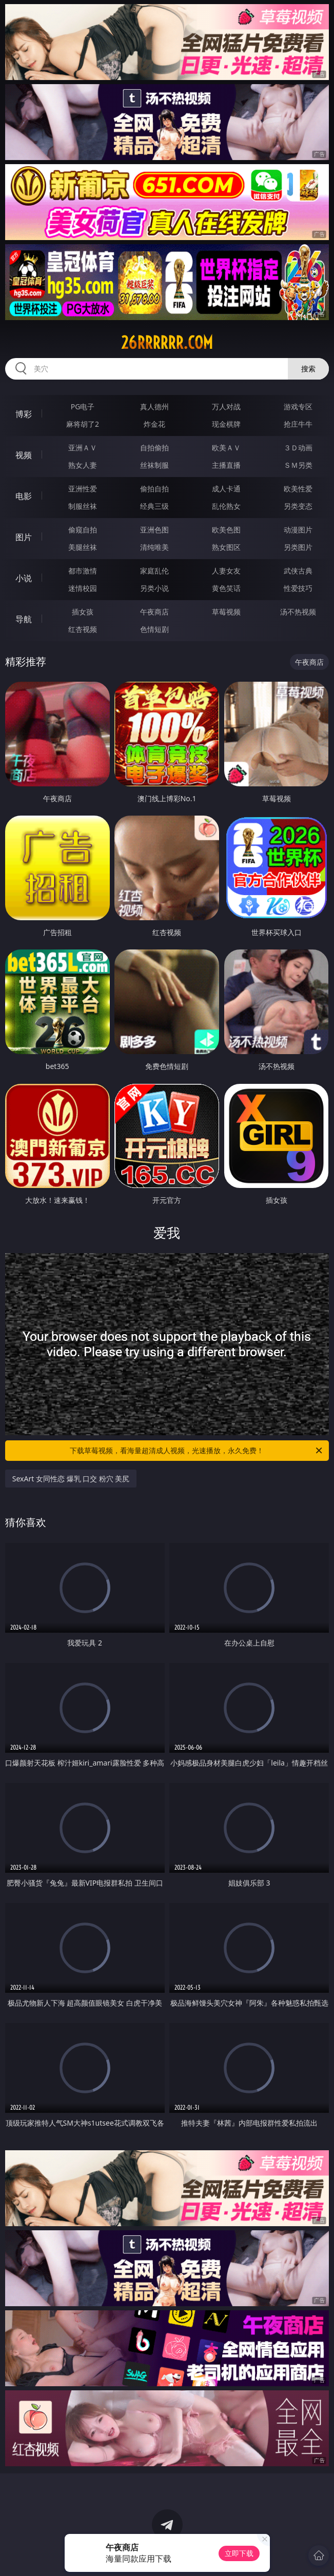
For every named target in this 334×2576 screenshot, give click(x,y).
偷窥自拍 (82, 529)
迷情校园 (82, 588)
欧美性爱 (298, 488)
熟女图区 (226, 547)
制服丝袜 (82, 506)
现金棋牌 (226, 424)
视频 (23, 455)
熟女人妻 (82, 465)
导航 (23, 619)
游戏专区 (298, 406)
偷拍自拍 (154, 488)
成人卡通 (226, 488)
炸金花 (154, 424)
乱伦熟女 (226, 506)
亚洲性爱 (82, 488)
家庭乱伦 (154, 571)
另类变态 (298, 506)
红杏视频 (82, 629)
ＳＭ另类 (298, 465)
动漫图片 (298, 529)
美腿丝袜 (82, 547)
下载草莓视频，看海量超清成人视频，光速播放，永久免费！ (197, 1450)
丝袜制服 (154, 465)
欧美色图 (226, 529)
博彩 (23, 414)
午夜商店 (154, 612)
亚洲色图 (154, 529)
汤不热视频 (298, 612)
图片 (23, 537)
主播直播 (226, 465)
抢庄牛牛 (298, 424)
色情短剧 (154, 629)
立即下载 (239, 2553)
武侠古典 (298, 571)
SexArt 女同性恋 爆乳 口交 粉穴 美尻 (71, 1478)
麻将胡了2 (82, 424)
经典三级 (154, 506)
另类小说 (154, 588)
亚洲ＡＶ (82, 447)
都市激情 (82, 571)
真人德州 (154, 406)
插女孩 (82, 612)
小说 (23, 578)
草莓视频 (226, 612)
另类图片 (298, 547)
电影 (23, 496)
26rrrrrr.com (167, 342)
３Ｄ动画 (298, 447)
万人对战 (226, 406)
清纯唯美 (154, 547)
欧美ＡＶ (226, 447)
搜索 (308, 368)
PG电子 (83, 406)
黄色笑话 (226, 588)
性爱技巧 (298, 588)
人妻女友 (226, 571)
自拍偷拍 (154, 447)
